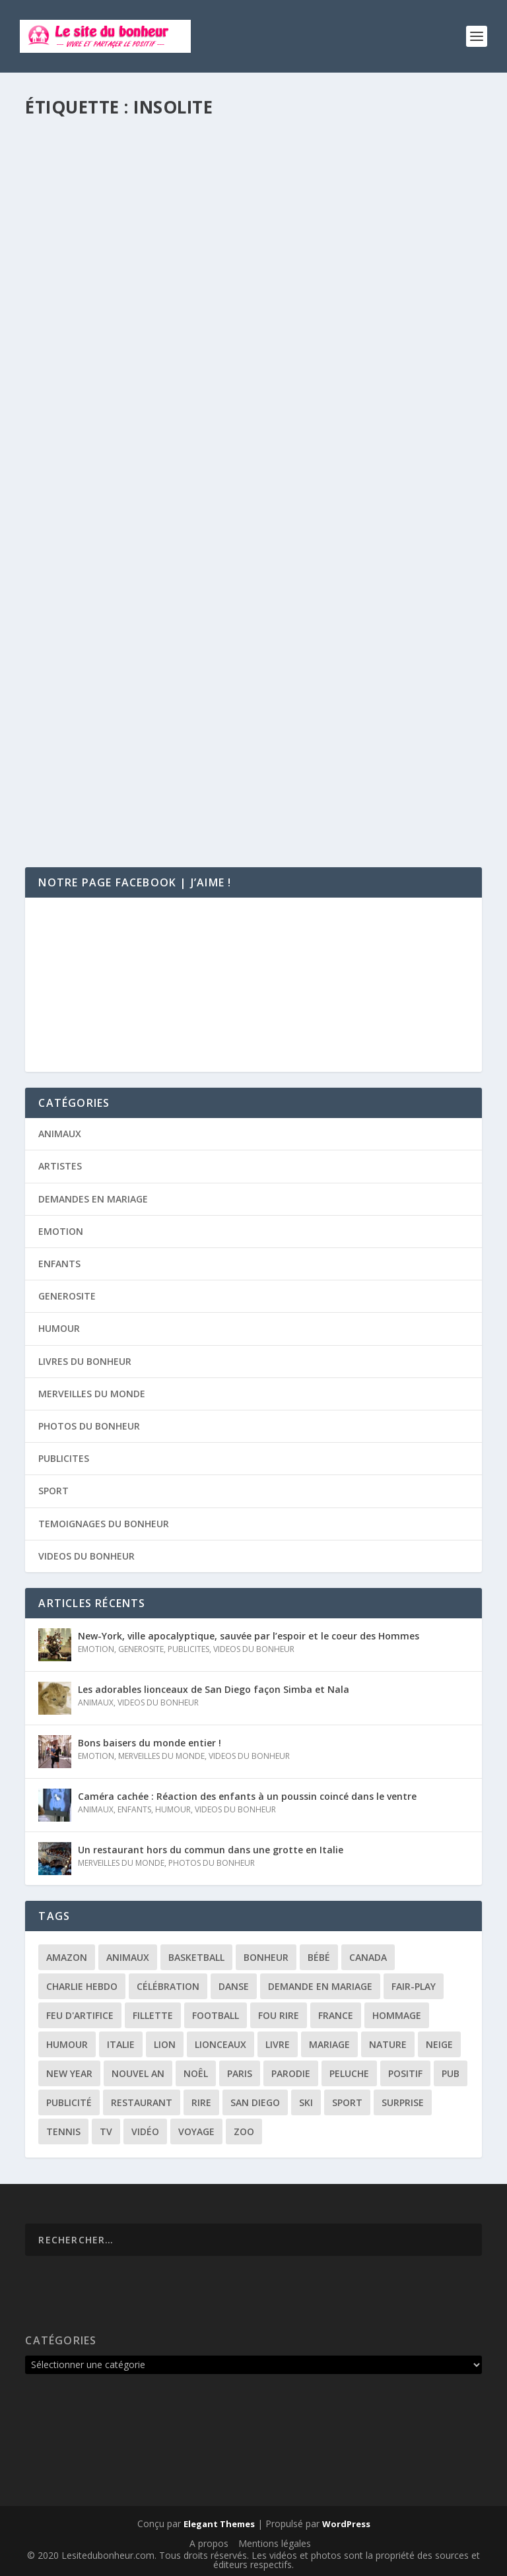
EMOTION (60, 1231)
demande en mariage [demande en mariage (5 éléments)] (320, 1986)
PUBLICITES (63, 1458)
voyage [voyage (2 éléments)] (196, 2131)
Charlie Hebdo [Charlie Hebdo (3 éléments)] (82, 1986)
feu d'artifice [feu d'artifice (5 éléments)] (80, 2015)
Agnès (65, 381)
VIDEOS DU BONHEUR (220, 381)
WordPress (346, 2524)
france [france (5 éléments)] (335, 2015)
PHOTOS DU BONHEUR (89, 1426)
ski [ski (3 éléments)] (306, 2102)
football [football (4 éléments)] (215, 2015)
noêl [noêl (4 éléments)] (196, 2073)
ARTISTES (60, 1166)
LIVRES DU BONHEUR (84, 1361)
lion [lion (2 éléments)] (165, 2044)
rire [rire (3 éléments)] (201, 2102)
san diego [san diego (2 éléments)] (255, 2102)
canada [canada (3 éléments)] (368, 1957)
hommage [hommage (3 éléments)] (396, 2015)
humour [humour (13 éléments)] (67, 2044)
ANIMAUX (59, 1133)
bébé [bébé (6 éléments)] (319, 1957)
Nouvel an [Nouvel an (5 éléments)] (138, 2073)
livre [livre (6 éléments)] (277, 2044)
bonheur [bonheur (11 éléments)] (266, 1957)
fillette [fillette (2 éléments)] (153, 2015)
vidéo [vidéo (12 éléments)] (145, 2131)
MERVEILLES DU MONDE (91, 1393)
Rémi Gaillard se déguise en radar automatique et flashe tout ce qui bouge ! (250, 729)
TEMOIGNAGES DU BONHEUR (103, 1523)
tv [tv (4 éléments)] (106, 2131)
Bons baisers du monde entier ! (149, 1742)
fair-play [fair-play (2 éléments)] (413, 1986)
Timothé (68, 757)
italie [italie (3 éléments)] (121, 2044)
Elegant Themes (219, 2524)
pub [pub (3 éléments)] (450, 2073)
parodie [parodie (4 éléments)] (290, 2073)
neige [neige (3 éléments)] (439, 2044)
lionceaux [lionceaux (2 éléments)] (220, 2044)
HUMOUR (158, 381)
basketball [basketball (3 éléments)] (196, 1957)
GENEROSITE (67, 1296)
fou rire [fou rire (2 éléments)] (278, 2015)
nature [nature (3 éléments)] (388, 2044)
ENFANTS (59, 1263)
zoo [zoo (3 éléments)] (244, 2131)
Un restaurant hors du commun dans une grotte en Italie (210, 1849)
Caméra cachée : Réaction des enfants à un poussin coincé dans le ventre (247, 1796)
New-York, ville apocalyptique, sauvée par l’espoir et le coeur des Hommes (248, 1636)
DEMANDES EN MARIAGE (93, 1199)
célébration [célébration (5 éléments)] (168, 1986)
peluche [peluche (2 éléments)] (349, 2073)
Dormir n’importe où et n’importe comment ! (177, 360)
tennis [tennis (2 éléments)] (63, 2131)
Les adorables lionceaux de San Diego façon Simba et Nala (213, 1689)
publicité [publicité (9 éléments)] (69, 2102)
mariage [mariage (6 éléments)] (329, 2044)
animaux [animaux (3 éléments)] (127, 1957)
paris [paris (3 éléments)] (239, 2073)
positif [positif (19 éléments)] (405, 2073)
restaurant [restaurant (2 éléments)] (141, 2102)
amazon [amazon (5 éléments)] (66, 1957)
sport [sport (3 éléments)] (347, 2102)
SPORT (53, 1490)
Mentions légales (274, 2543)
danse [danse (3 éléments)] (234, 1986)
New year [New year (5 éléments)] (69, 2073)
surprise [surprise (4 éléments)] (403, 2102)
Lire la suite (76, 404)
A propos (208, 2543)
